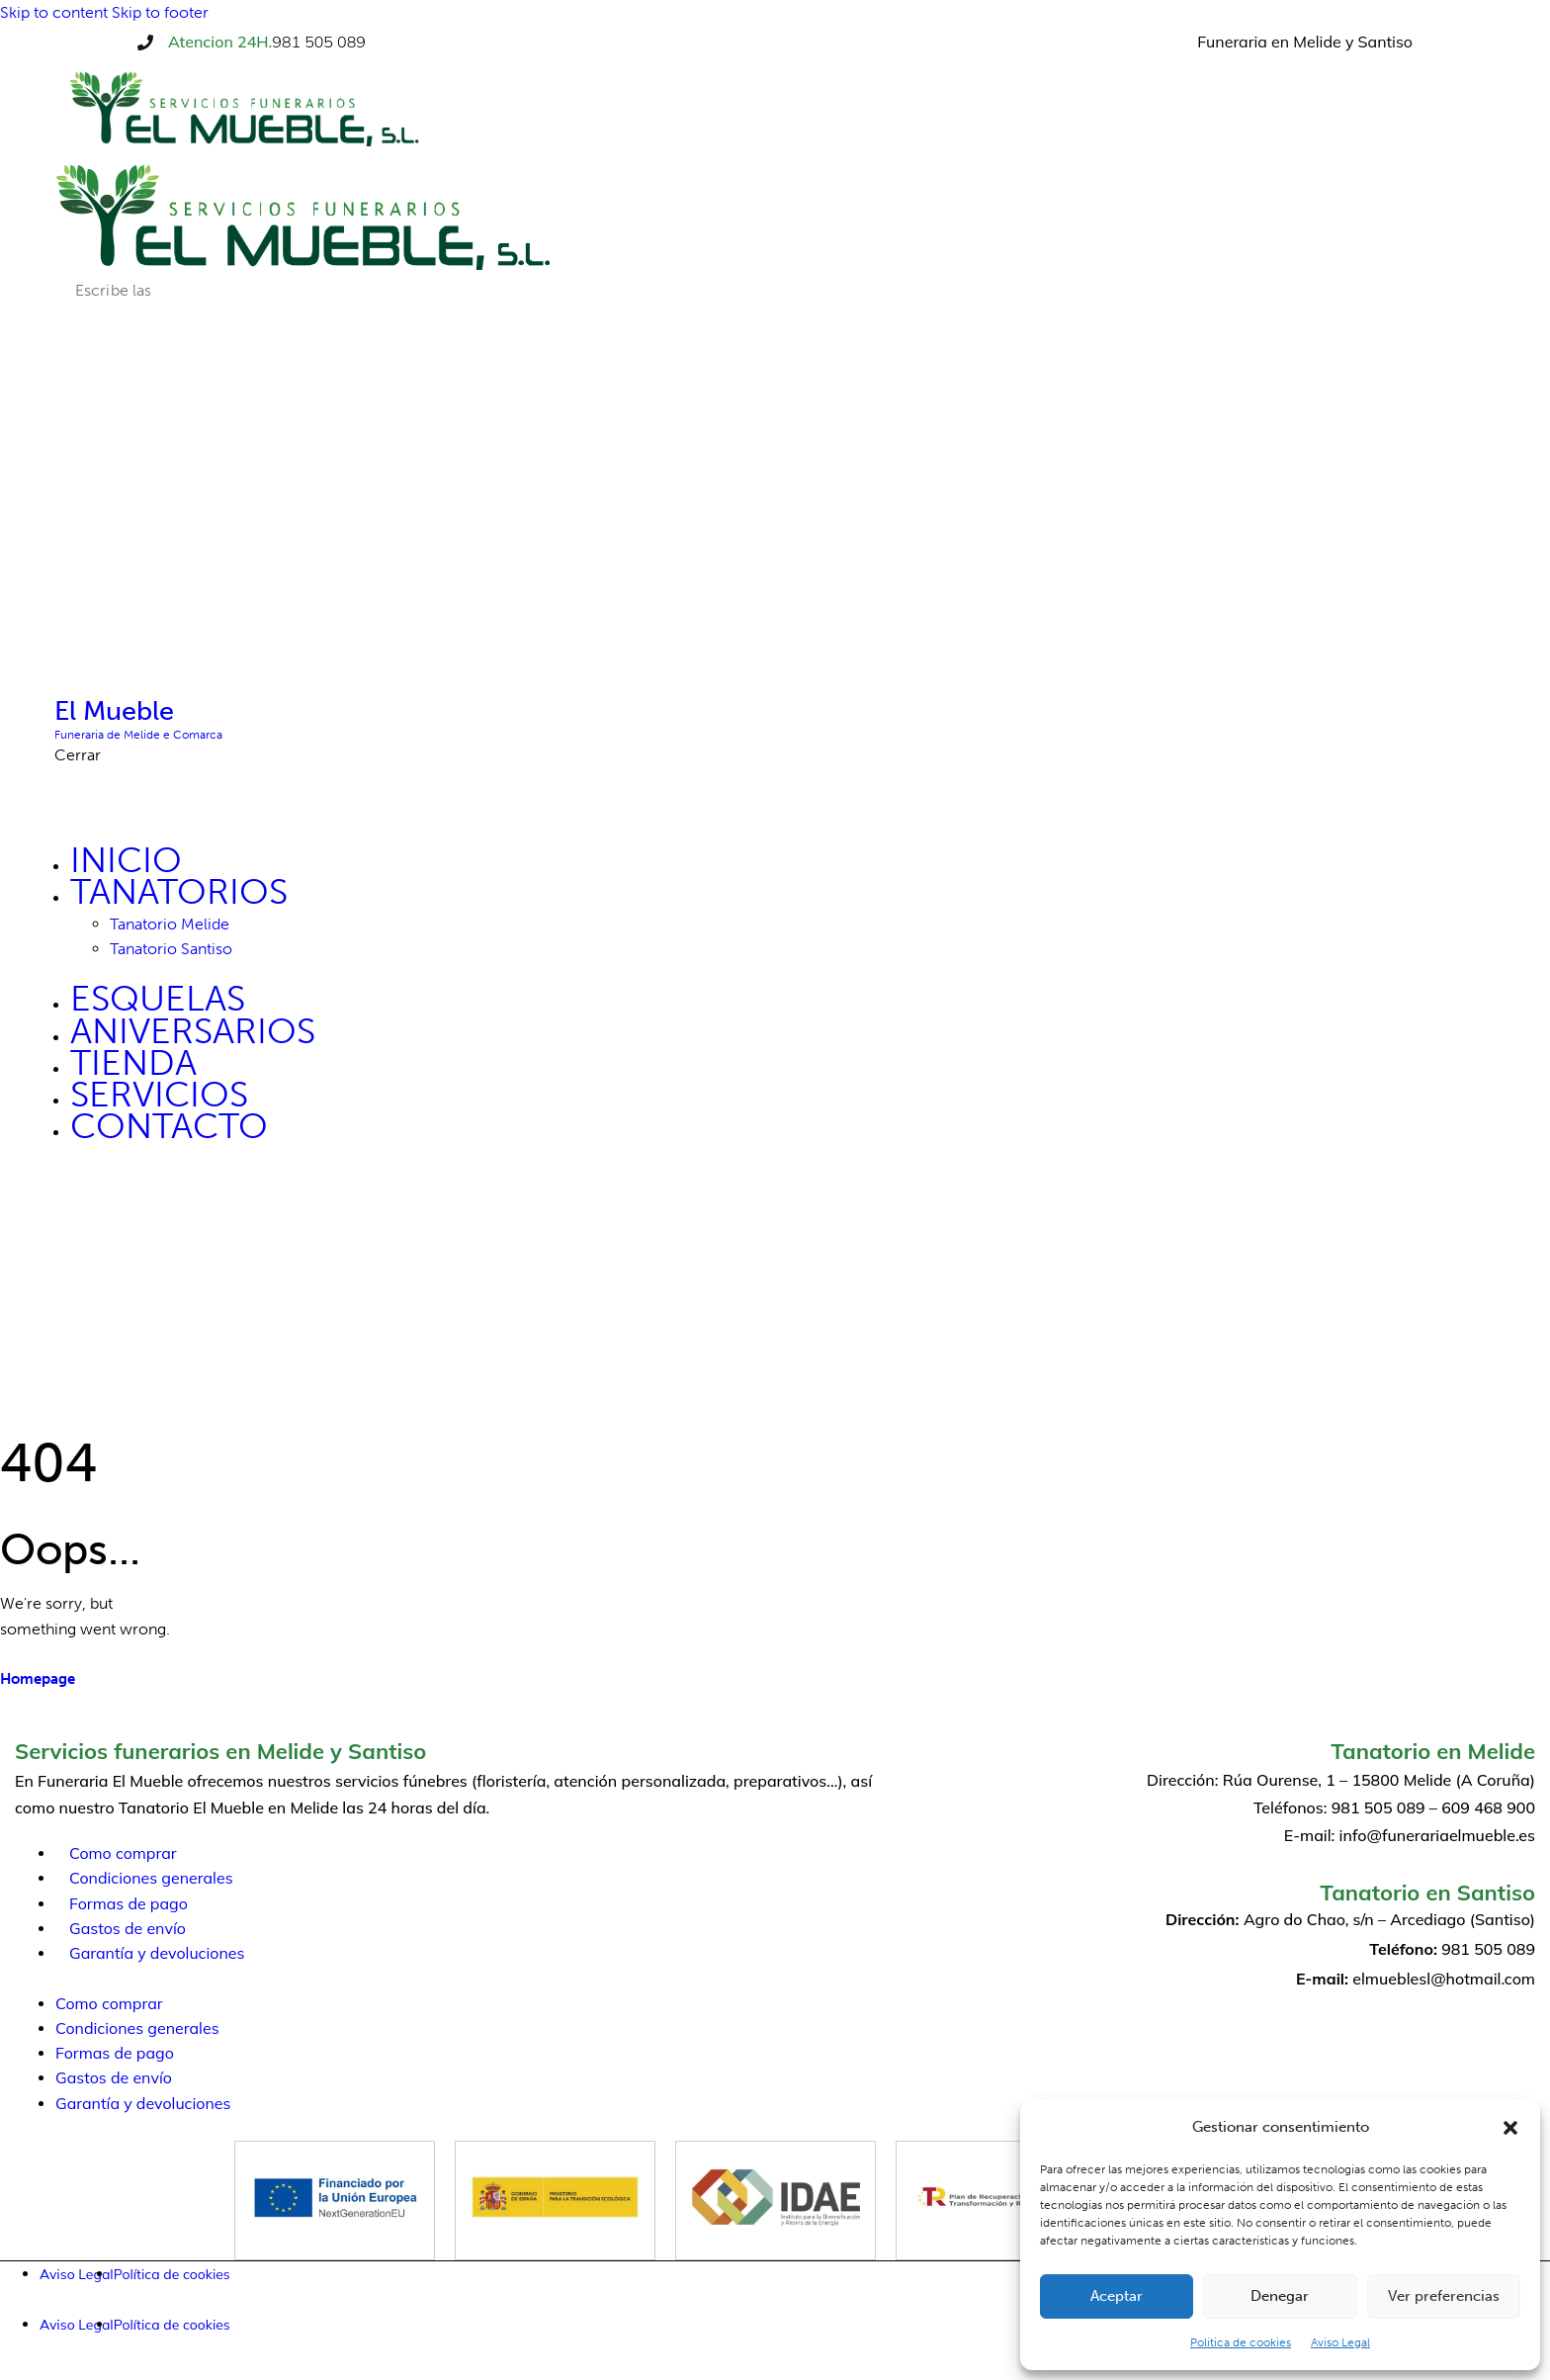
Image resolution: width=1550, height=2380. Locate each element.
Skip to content (54, 12)
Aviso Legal (1340, 2342)
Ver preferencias (1444, 2296)
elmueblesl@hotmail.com (1443, 1978)
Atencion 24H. (220, 41)
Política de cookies (1240, 2342)
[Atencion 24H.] (145, 42)
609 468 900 (1488, 1807)
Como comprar (123, 1853)
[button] (1510, 2128)
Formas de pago (128, 1903)
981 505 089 (319, 41)
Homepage (37, 1679)
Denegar (1279, 2296)
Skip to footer (160, 12)
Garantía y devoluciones (157, 1953)
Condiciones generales (151, 1878)
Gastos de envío (127, 1928)
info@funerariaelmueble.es (1437, 1835)
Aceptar (1116, 2296)
